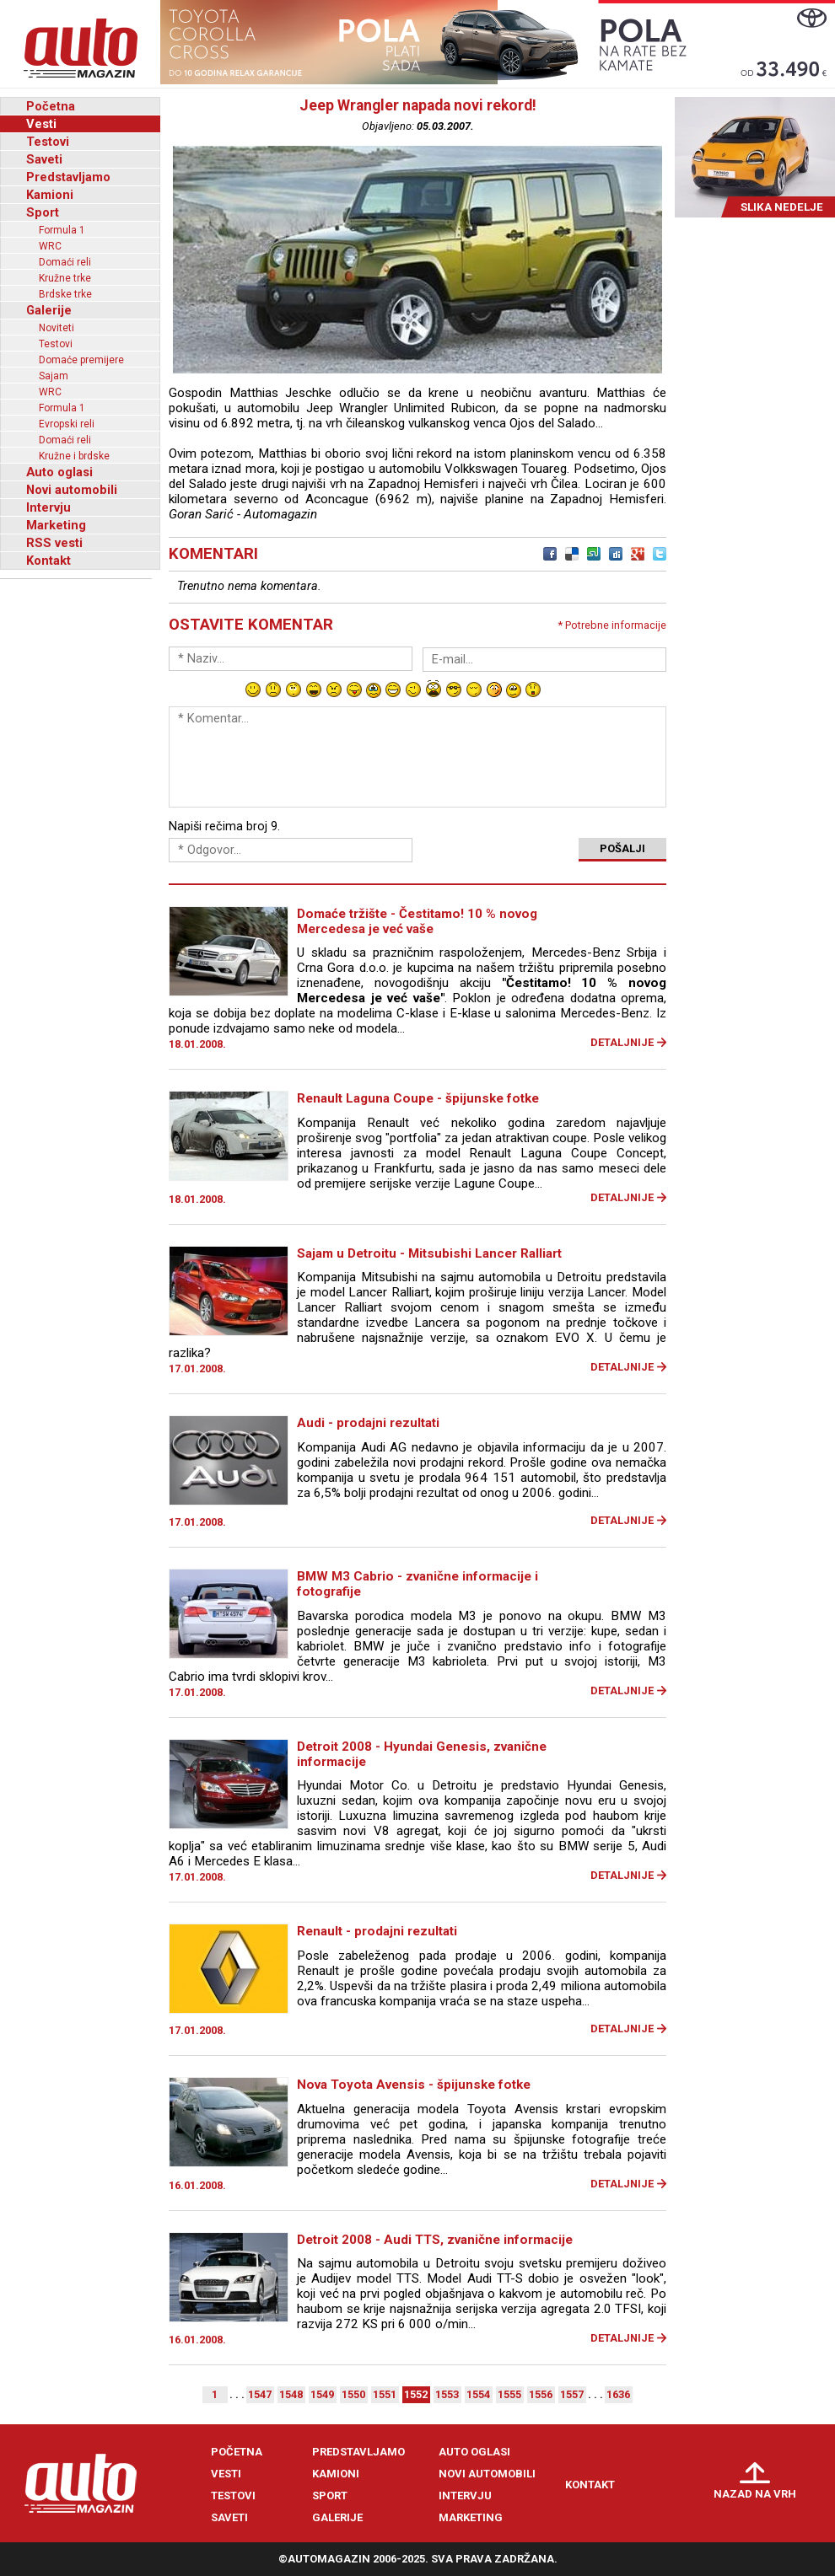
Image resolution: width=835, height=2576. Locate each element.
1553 (447, 2394)
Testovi (47, 141)
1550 (353, 2394)
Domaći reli (65, 262)
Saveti (44, 159)
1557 (572, 2394)
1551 (384, 2394)
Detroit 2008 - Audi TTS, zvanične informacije (435, 2239)
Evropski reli (66, 424)
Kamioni (49, 194)
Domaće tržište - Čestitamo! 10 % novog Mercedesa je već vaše (417, 921)
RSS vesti (54, 542)
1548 (291, 2394)
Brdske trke (65, 294)
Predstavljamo (68, 177)
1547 (260, 2394)
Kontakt (48, 560)
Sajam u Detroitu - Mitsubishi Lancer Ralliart (429, 1253)
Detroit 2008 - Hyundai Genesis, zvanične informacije (422, 1754)
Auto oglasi (59, 472)
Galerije (49, 310)
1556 (540, 2394)
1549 (322, 2394)
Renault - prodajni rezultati (377, 1931)
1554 (478, 2394)
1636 (618, 2394)
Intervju (48, 507)
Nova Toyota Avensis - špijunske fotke (414, 2084)
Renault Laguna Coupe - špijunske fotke (418, 1098)
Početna (50, 106)
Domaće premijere (81, 360)
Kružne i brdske (74, 456)
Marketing (56, 525)
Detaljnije (622, 1042)
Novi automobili (71, 489)
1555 (509, 2394)
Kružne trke (65, 278)
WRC (50, 246)
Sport (42, 212)
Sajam (53, 376)
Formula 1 (62, 230)
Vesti (41, 123)
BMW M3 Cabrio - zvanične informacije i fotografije (417, 1584)
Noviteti (56, 328)
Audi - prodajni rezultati (368, 1422)
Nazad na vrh (755, 2493)
